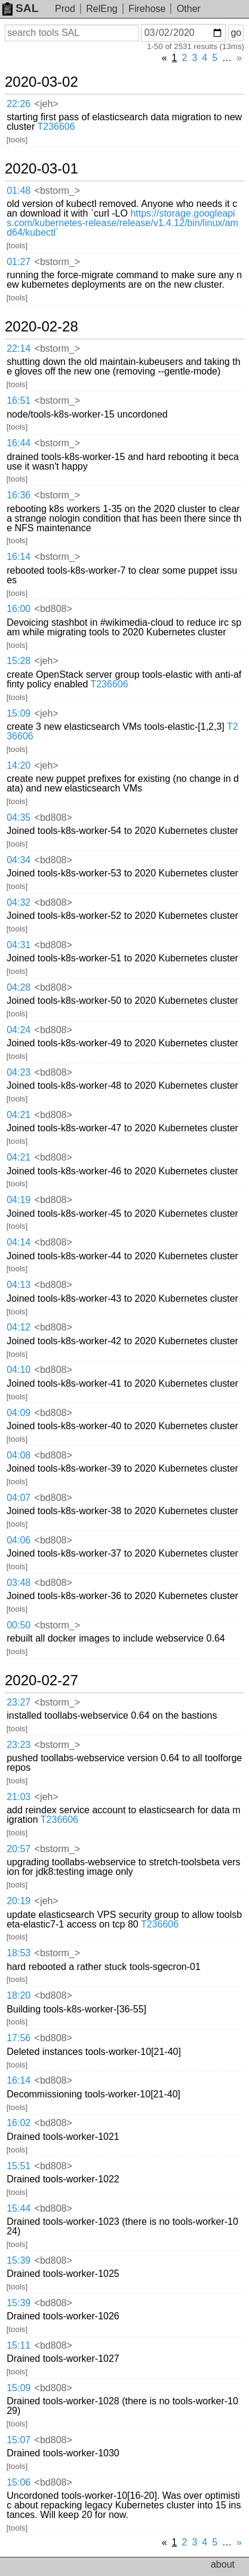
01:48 (18, 190)
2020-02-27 (41, 1680)
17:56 (18, 2038)
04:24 (18, 1030)
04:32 (18, 902)
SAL (20, 8)
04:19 (18, 1200)
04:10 (18, 1370)
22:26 (18, 104)
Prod (65, 9)
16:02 (18, 2123)
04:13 (18, 1285)
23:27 (18, 1702)
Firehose (146, 9)
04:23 (18, 1072)
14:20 (18, 765)
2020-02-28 (41, 326)
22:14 (18, 348)
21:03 (18, 1797)
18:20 (18, 1995)
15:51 (18, 2166)
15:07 (18, 2440)
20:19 (18, 1901)
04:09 (18, 1413)
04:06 (18, 1540)
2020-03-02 (41, 82)
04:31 (18, 945)
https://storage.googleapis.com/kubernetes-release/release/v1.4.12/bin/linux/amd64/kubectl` (122, 222)
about (223, 2564)
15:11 (18, 2345)
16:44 (18, 443)
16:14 (18, 557)
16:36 (18, 495)
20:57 (18, 1849)
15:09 (18, 713)
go (235, 33)
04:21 (18, 1115)
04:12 (18, 1327)
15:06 (18, 2482)
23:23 (18, 1745)
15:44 (18, 2208)
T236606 (56, 126)
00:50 (18, 1625)
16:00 (18, 609)
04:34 (18, 860)
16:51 (18, 400)
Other (189, 9)
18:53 (18, 1953)
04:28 (18, 987)
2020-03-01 (41, 168)
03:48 (18, 1583)
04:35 (18, 817)
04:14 (18, 1242)
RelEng (101, 9)
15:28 (18, 661)
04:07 (18, 1498)
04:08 (18, 1455)
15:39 (18, 2260)
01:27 (18, 262)
